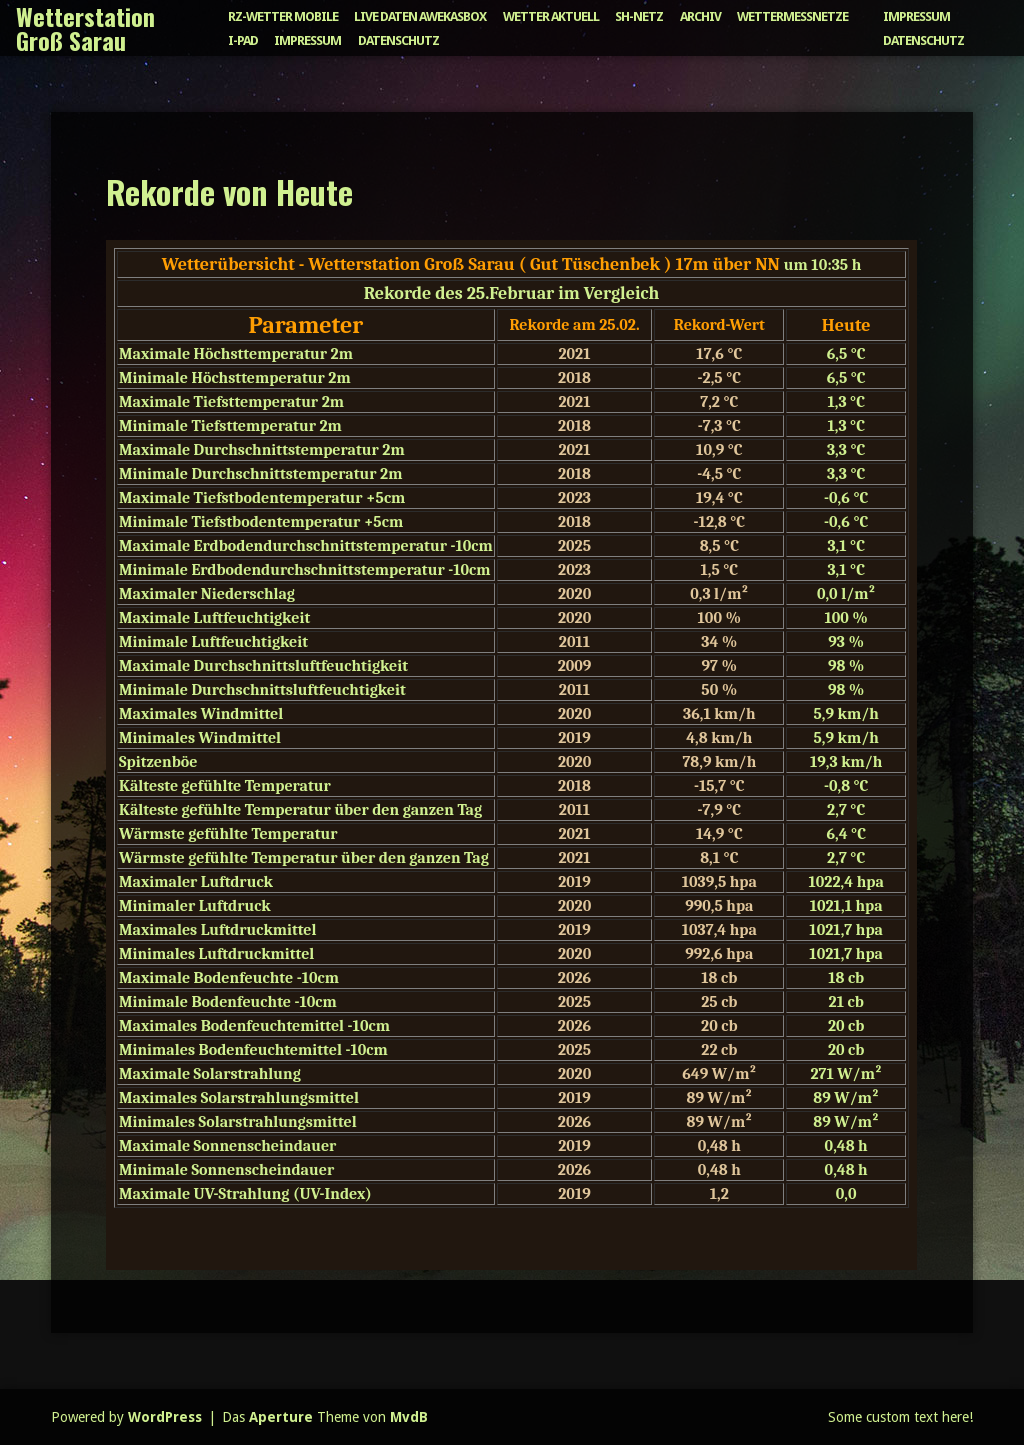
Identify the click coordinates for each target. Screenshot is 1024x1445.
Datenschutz (398, 40)
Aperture (281, 1417)
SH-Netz (639, 16)
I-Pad (243, 40)
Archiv (700, 16)
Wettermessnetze (792, 16)
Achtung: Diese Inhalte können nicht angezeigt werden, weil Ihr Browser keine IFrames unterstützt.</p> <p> (511, 755)
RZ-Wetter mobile (283, 16)
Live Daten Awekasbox (420, 16)
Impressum (307, 40)
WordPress (165, 1417)
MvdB (409, 1417)
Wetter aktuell (551, 16)
